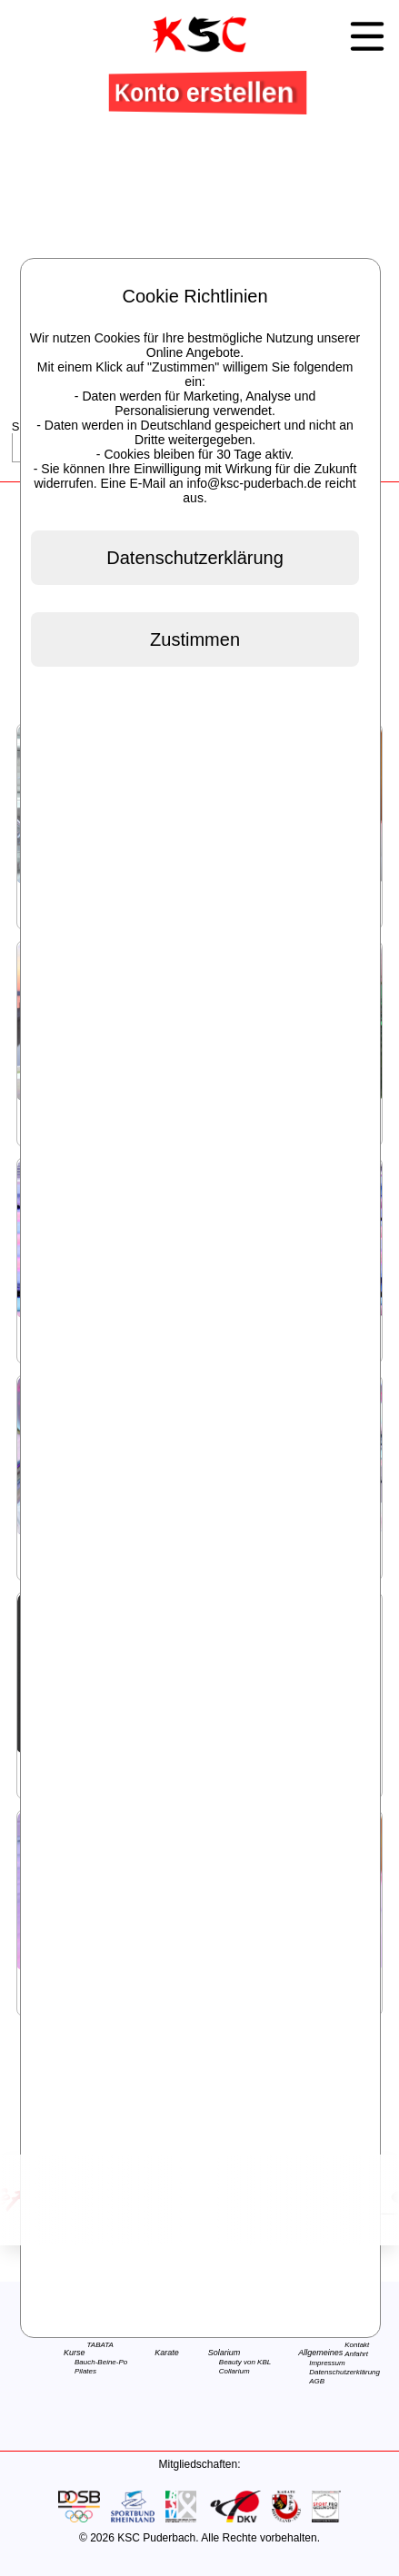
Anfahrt (356, 2354)
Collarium (234, 2371)
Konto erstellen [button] (206, 91)
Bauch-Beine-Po (101, 2362)
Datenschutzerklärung (344, 2372)
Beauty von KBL (245, 2362)
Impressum (327, 2363)
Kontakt (356, 2345)
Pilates (85, 2371)
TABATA (100, 2345)
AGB (316, 2381)
